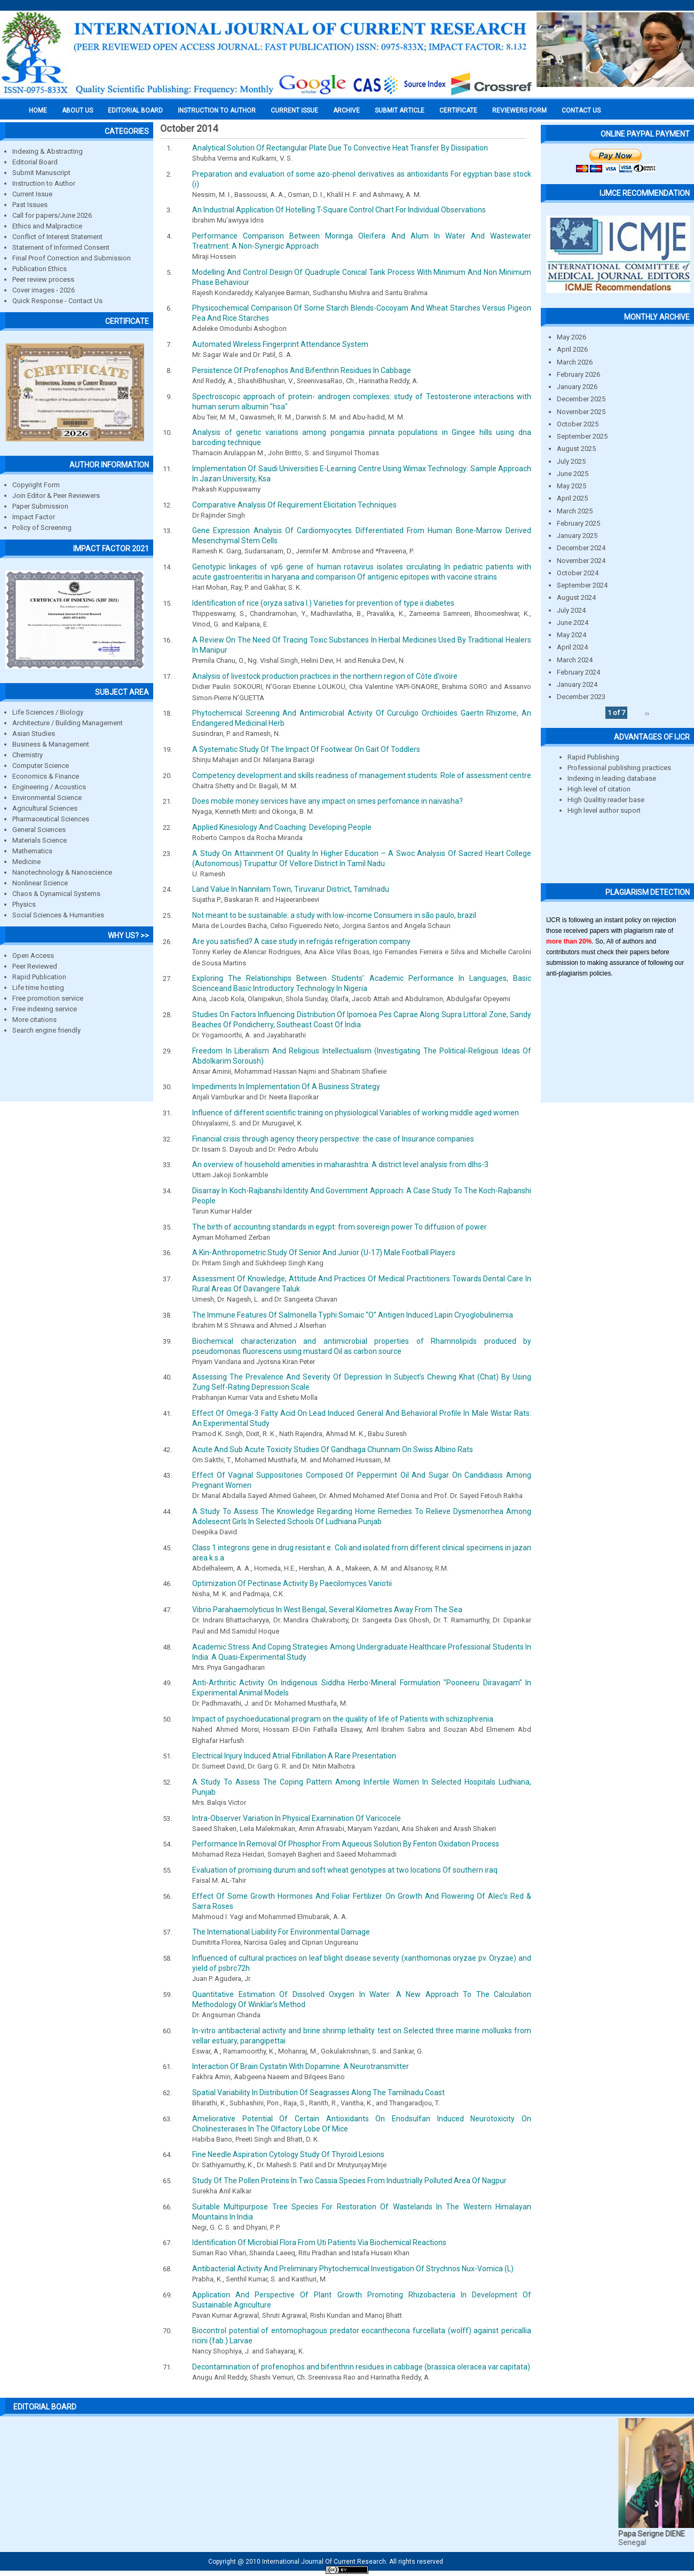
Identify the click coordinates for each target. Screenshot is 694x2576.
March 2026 (575, 362)
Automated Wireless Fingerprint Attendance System (280, 344)
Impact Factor (33, 517)
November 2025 (581, 412)
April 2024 (572, 647)
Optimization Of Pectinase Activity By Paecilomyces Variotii (292, 1583)
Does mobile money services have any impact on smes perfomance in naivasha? (327, 801)
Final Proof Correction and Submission (71, 258)
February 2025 (578, 523)
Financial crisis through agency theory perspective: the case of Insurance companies (333, 1139)
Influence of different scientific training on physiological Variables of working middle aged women (355, 1112)
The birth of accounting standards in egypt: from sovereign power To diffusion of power (339, 1227)
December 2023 (581, 697)
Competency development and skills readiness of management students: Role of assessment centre (361, 775)
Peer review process (43, 279)
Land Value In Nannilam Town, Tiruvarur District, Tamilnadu (290, 889)
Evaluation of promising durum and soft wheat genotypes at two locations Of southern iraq (345, 1870)
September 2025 (582, 436)
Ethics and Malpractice (47, 226)
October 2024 (577, 573)
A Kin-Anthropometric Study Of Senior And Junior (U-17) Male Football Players (323, 1252)
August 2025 (576, 449)
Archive (346, 110)
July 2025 (571, 461)
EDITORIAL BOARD (135, 110)
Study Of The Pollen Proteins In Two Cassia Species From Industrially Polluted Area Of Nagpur (349, 2180)
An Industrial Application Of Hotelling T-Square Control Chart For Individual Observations (339, 209)
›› (647, 713)
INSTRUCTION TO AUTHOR (217, 110)
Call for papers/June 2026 (52, 215)
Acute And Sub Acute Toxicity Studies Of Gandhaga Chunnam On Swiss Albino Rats (332, 1449)
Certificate (458, 110)
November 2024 (581, 561)
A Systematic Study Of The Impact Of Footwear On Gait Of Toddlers (306, 749)
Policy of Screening (42, 528)
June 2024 (572, 623)
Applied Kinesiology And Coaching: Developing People (282, 827)
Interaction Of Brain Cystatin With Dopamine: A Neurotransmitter (300, 2066)
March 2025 (575, 511)
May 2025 (571, 486)
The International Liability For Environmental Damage (281, 1932)
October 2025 (577, 424)
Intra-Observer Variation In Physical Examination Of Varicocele (296, 1818)
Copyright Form (36, 485)
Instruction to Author (43, 183)
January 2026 (577, 387)
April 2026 (572, 349)
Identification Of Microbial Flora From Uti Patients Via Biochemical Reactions (319, 2242)
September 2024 (582, 585)
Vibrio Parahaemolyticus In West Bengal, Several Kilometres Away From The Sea (327, 1609)
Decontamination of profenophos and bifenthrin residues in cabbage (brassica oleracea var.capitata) (361, 2367)
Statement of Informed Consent (60, 247)
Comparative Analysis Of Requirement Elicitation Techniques (294, 505)
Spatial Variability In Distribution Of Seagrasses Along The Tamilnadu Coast (318, 2092)
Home (38, 110)
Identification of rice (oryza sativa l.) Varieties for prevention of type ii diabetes (323, 603)
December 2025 (581, 399)
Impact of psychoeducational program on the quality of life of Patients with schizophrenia (342, 1719)
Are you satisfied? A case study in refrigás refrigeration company (301, 941)
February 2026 (578, 374)
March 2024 (575, 660)
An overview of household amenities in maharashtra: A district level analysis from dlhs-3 (340, 1164)
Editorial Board (35, 162)
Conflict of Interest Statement (57, 237)
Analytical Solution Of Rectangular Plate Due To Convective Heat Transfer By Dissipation (340, 148)
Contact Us (581, 110)
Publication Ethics (39, 269)
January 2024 (577, 684)
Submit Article (399, 110)
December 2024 (581, 548)
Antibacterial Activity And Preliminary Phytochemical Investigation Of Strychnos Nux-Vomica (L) (353, 2268)
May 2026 (571, 337)
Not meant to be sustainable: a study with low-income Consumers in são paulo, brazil (334, 915)
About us (77, 110)
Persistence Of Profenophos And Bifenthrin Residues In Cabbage (301, 370)
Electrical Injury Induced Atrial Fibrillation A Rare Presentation (294, 1755)
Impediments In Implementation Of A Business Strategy (286, 1086)
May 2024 (571, 635)
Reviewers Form (519, 110)
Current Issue (294, 110)
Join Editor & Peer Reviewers (56, 496)
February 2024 (578, 672)
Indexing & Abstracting (47, 151)
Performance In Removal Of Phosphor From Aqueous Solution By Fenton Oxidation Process (345, 1844)
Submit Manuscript (41, 173)
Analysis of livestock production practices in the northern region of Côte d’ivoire (325, 676)
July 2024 (571, 610)
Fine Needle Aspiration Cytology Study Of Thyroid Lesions (288, 2154)
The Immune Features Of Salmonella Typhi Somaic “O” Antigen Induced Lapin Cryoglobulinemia (352, 1315)
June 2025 (572, 474)
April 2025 (572, 498)
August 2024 (576, 597)
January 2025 (577, 536)
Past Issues (30, 205)
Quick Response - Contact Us (57, 301)
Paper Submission (40, 506)
